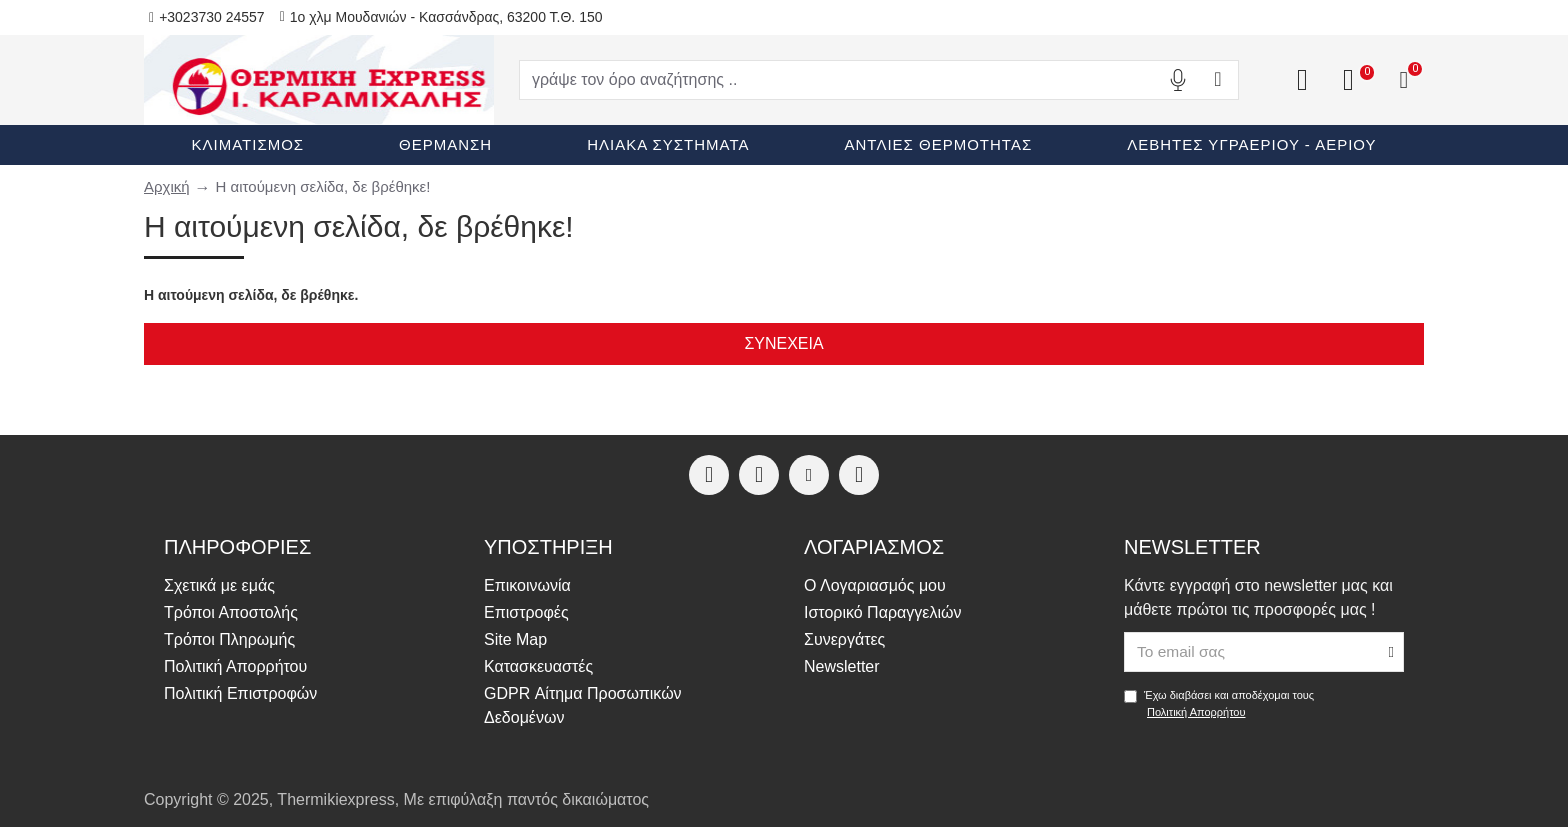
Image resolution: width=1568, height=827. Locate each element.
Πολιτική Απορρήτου (1196, 712)
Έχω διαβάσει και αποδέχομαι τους (1219, 704)
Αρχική (167, 186)
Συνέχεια (783, 343)
